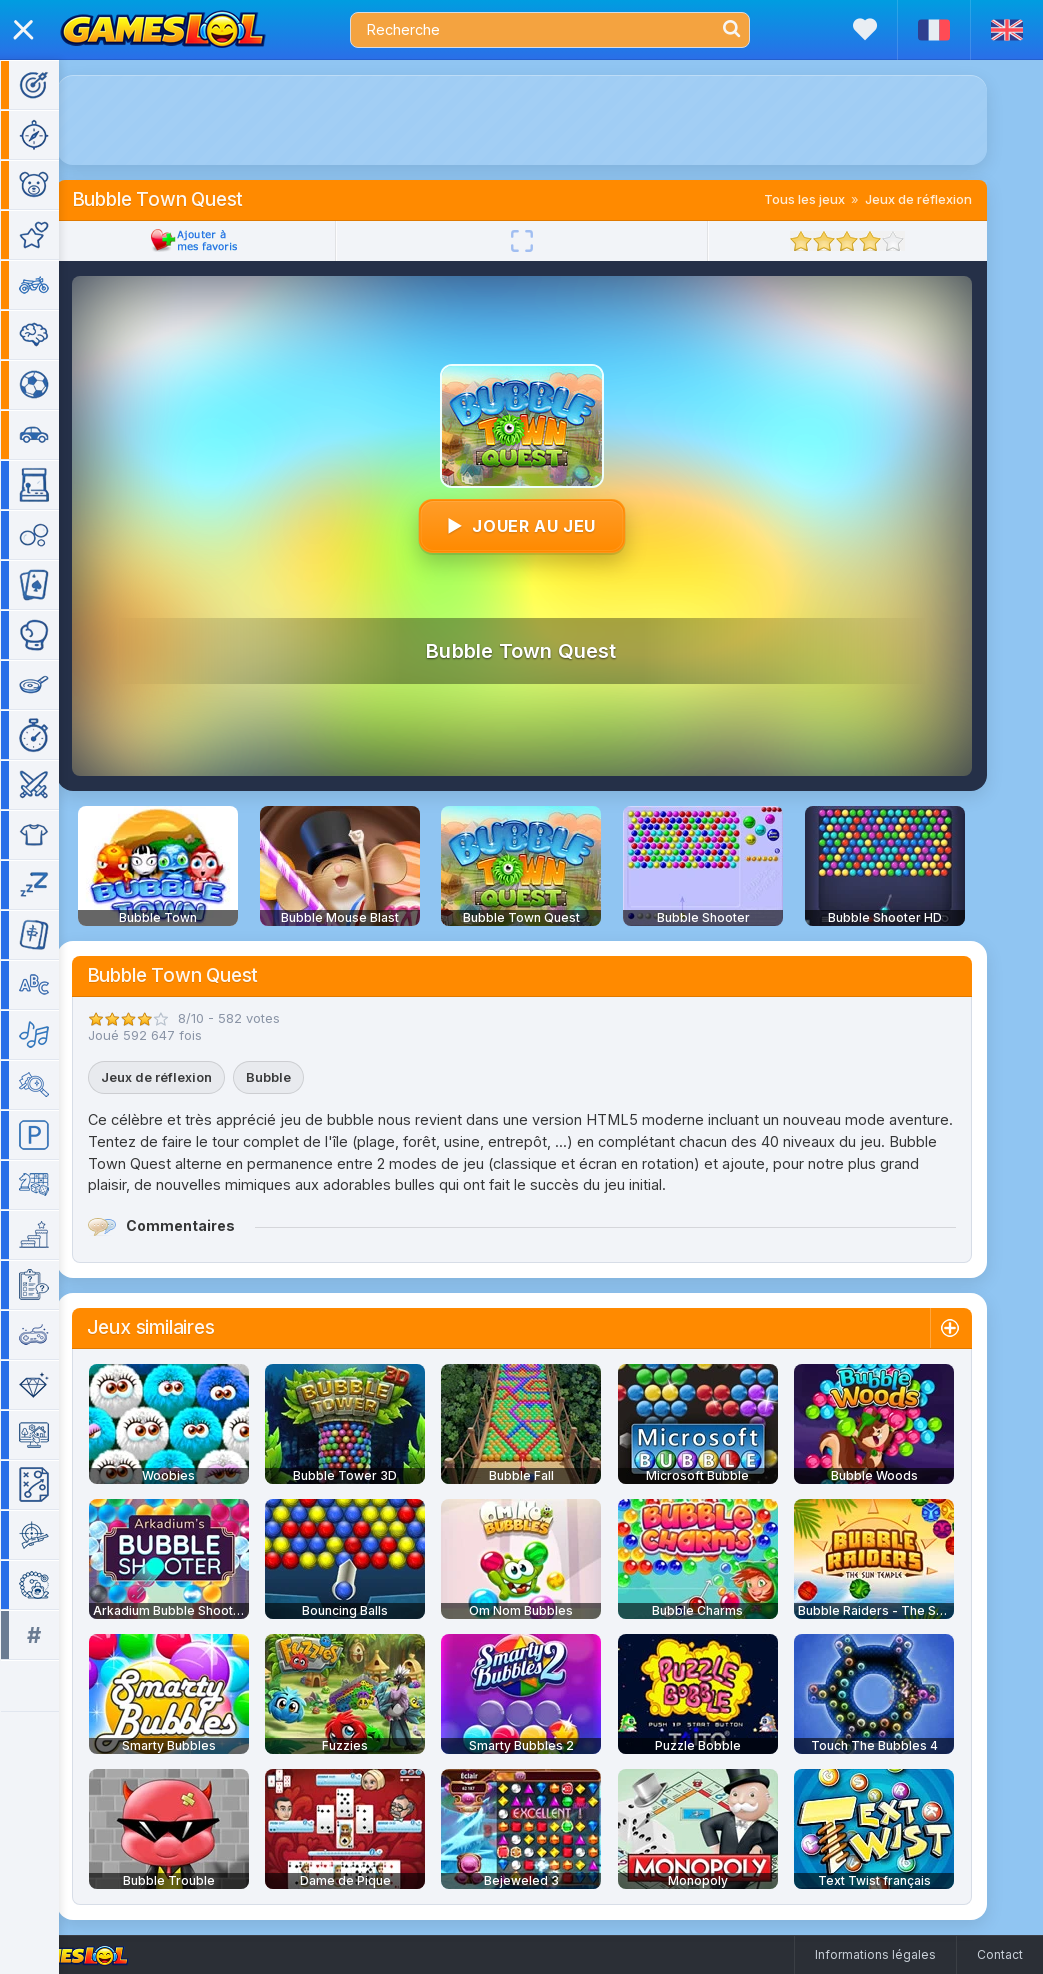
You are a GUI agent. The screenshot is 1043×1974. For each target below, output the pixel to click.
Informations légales (875, 1954)
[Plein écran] (551, 241)
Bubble (297, 1077)
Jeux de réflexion (947, 199)
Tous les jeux (833, 199)
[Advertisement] (551, 120)
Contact (1000, 1954)
